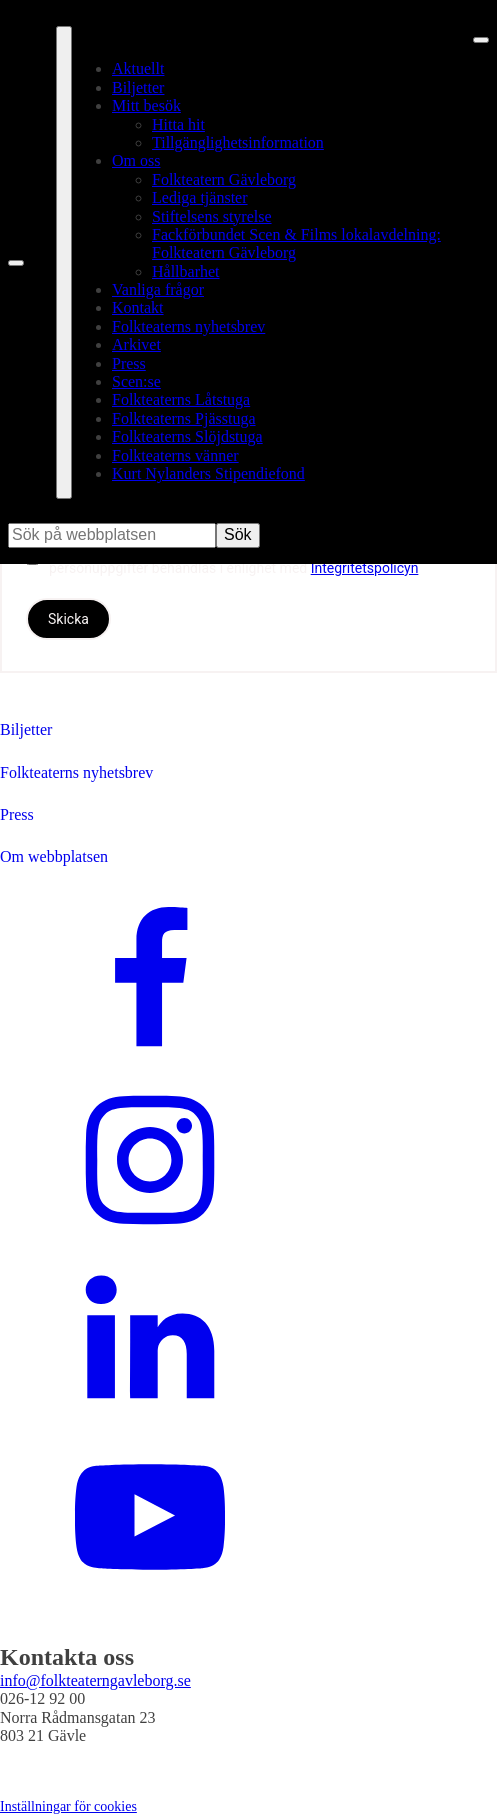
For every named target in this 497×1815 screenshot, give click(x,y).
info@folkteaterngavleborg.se (95, 1680)
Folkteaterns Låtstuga (181, 399)
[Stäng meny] (481, 40)
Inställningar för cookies (68, 1806)
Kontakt (138, 307)
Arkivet (136, 344)
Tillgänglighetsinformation (238, 142)
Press (129, 363)
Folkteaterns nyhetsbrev (188, 326)
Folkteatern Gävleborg (224, 179)
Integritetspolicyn (365, 568)
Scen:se (136, 381)
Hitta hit (178, 124)
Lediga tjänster (200, 197)
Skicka (68, 619)
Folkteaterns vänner (175, 455)
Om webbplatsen (54, 856)
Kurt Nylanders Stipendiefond (208, 473)
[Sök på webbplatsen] (16, 263)
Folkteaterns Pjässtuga (184, 418)
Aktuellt (138, 68)
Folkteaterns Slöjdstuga (187, 436)
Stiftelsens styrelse (212, 216)
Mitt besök (146, 105)
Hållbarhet (186, 271)
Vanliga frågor (158, 289)
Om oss (136, 160)
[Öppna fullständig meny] (64, 262)
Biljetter (138, 87)
